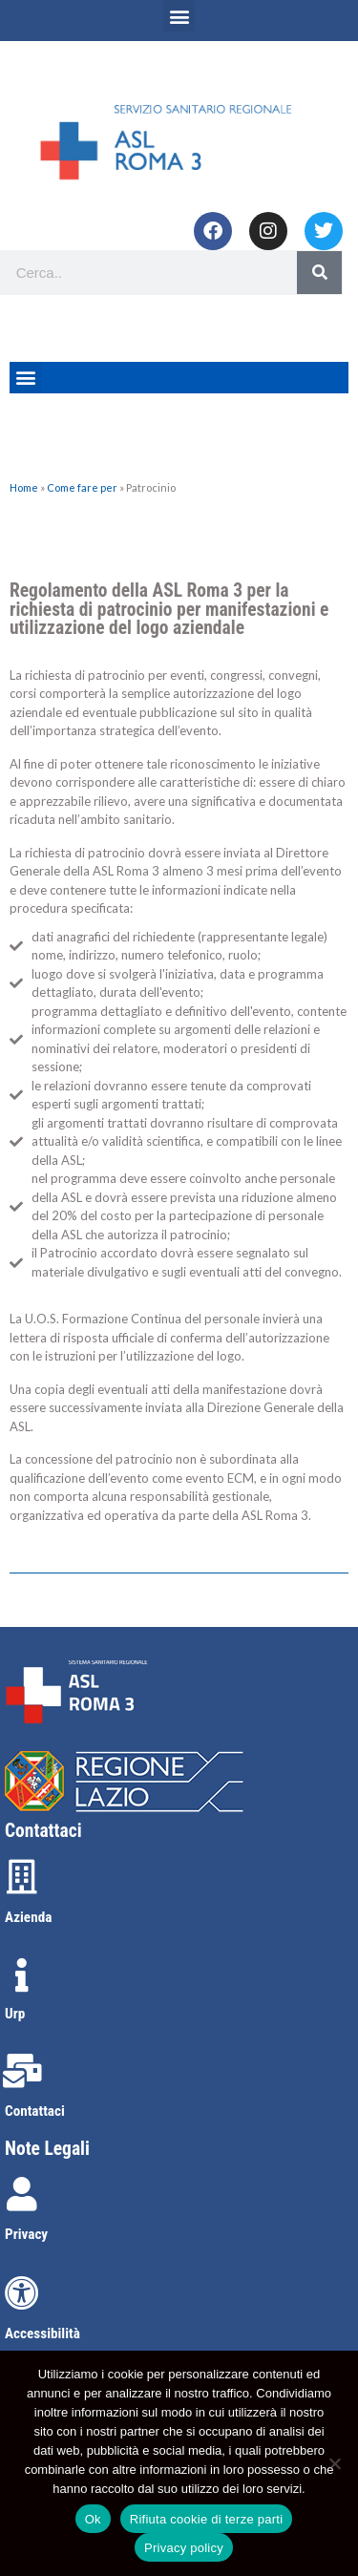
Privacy (26, 2234)
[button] (179, 16)
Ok (93, 2519)
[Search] (319, 272)
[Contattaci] (22, 2071)
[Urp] (22, 1975)
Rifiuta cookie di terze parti (206, 2519)
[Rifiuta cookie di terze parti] (334, 2463)
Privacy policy (183, 2548)
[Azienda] (22, 1877)
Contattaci (35, 2111)
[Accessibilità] (22, 2293)
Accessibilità (42, 2333)
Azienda (28, 1917)
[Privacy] (22, 2194)
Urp (15, 2013)
